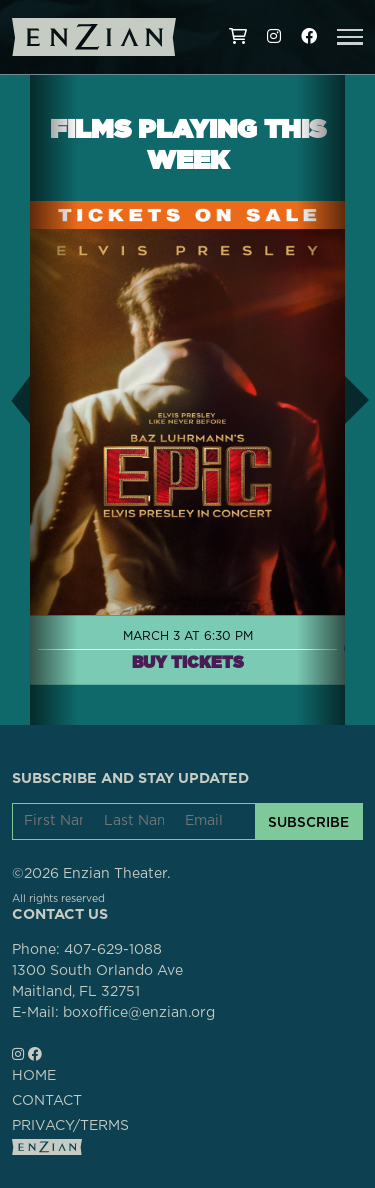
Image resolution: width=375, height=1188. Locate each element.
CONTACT (47, 1101)
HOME (34, 1076)
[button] (350, 37)
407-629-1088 (113, 950)
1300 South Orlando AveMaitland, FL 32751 (97, 981)
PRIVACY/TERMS (70, 1126)
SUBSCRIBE (308, 822)
